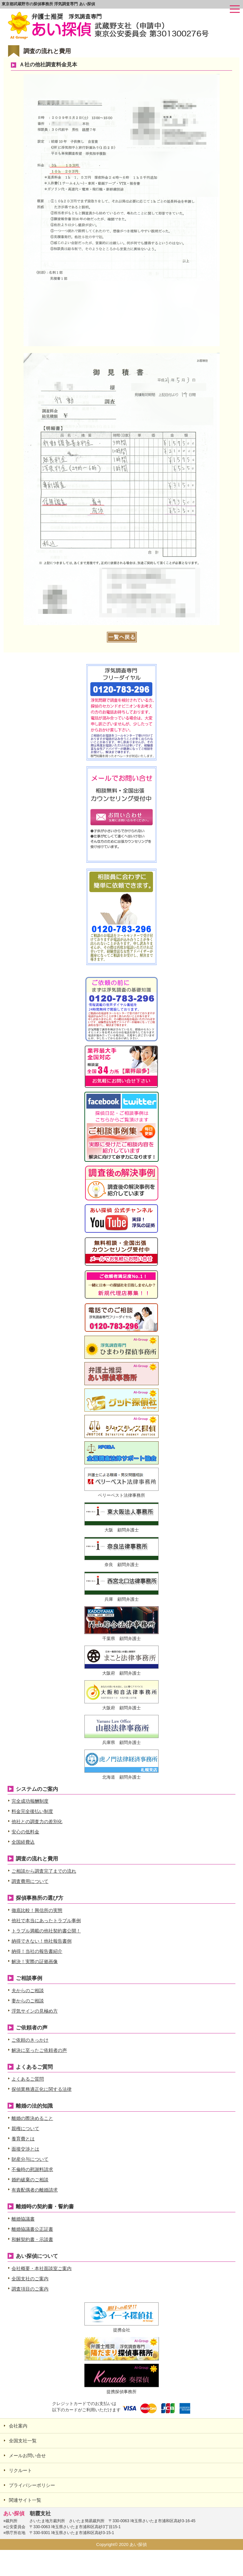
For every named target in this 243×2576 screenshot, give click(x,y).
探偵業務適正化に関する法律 (42, 2089)
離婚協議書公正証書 (32, 2229)
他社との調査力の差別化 (37, 1821)
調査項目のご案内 (30, 2289)
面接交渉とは (25, 2149)
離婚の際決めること (32, 2118)
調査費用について (30, 1881)
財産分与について (30, 2159)
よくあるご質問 (28, 2079)
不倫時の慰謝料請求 (32, 2169)
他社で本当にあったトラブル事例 (46, 1920)
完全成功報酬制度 (30, 1801)
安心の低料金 (25, 1831)
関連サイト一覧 (25, 2500)
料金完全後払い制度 (32, 1811)
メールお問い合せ (27, 2455)
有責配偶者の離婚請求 (35, 2189)
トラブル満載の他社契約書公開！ (46, 1930)
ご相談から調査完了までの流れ (44, 1871)
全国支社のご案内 (30, 2278)
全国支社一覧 (23, 2440)
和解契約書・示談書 (32, 2239)
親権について (25, 2128)
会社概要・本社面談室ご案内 (42, 2268)
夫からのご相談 (28, 1990)
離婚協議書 (23, 2219)
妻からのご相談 (28, 2000)
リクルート (20, 2470)
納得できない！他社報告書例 (42, 1941)
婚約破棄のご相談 (30, 2179)
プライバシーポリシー (32, 2485)
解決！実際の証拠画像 (35, 1961)
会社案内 (18, 2425)
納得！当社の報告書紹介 (37, 1951)
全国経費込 (23, 1842)
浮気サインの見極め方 (35, 2011)
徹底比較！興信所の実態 (37, 1910)
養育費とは (23, 2138)
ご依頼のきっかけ (30, 2040)
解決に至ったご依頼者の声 (39, 2050)
